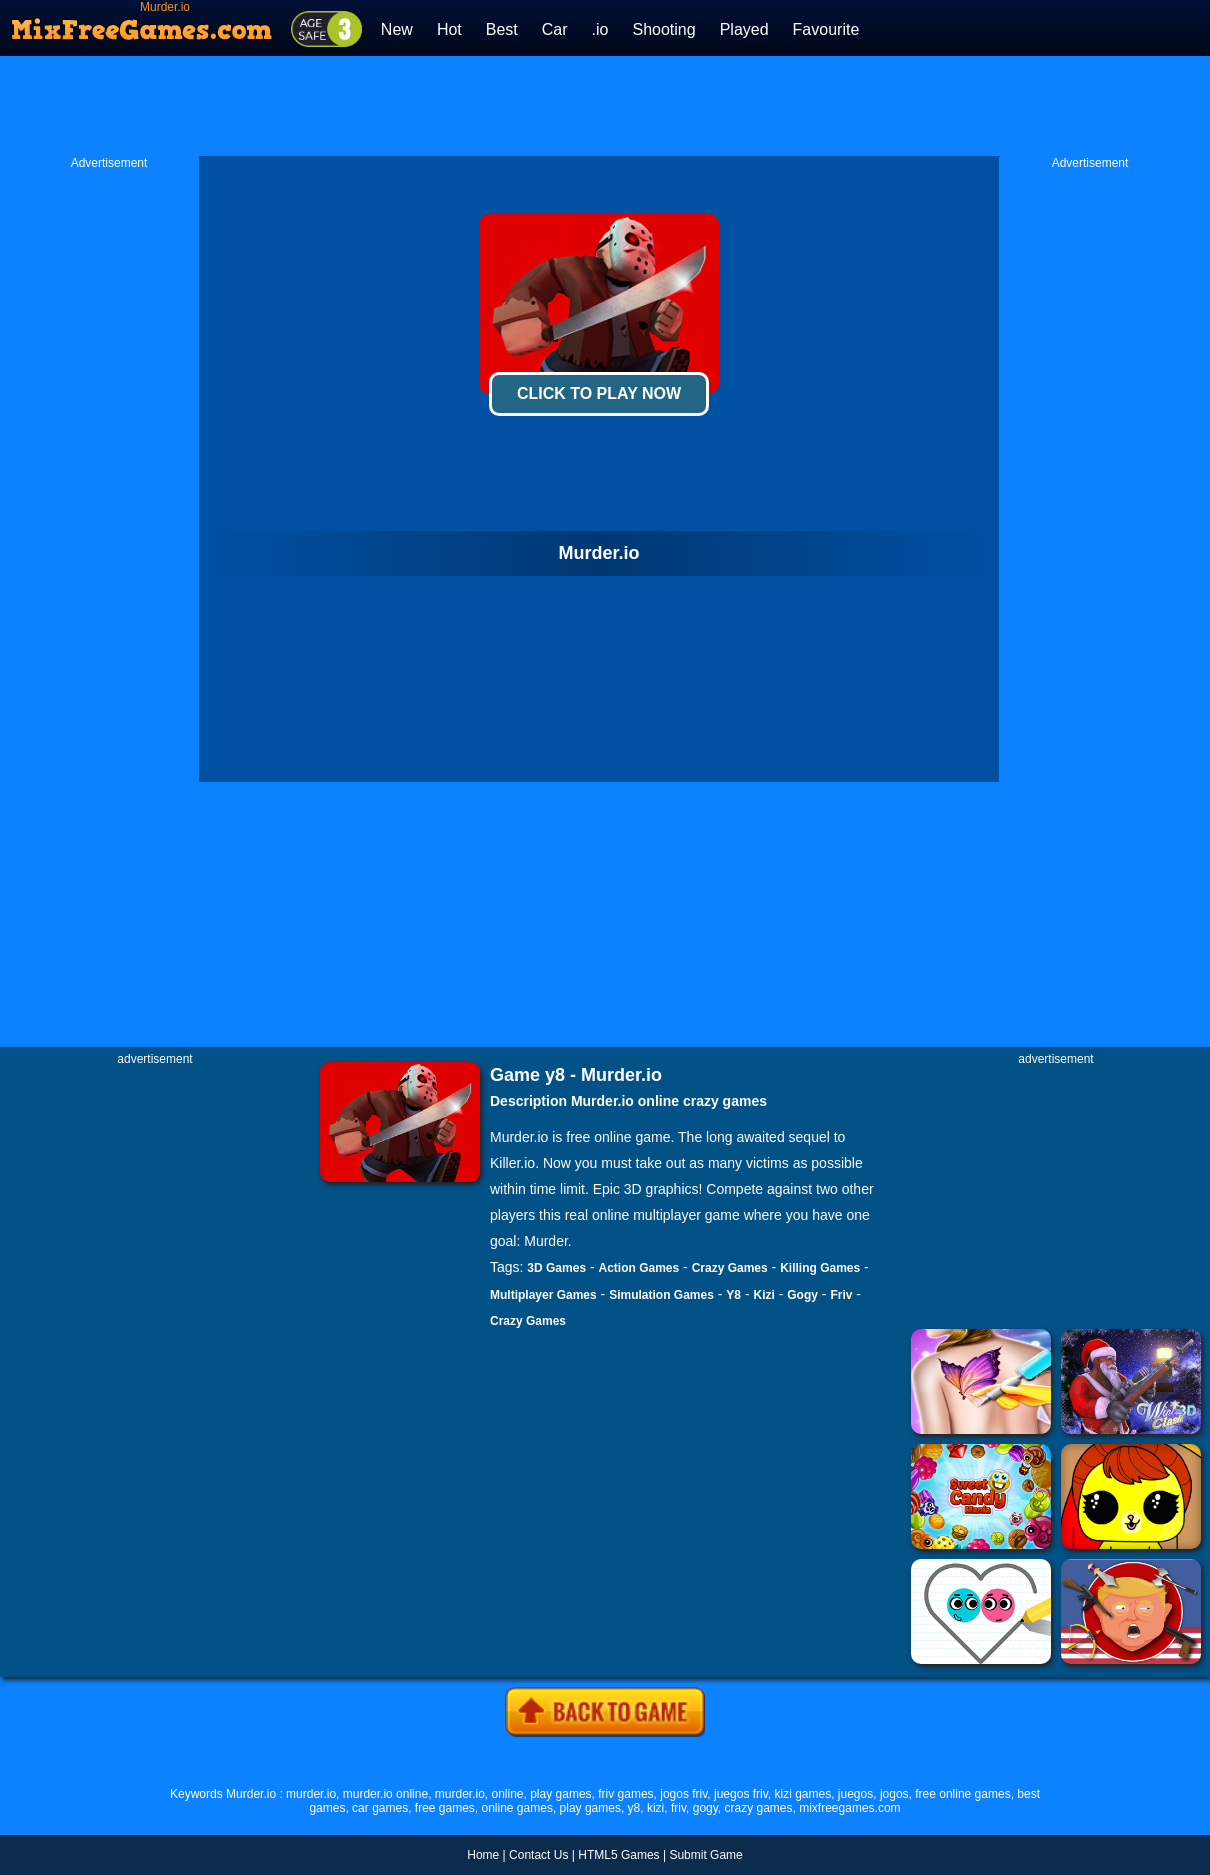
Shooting (663, 29)
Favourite (826, 29)
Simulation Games (661, 1295)
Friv (841, 1295)
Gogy (802, 1295)
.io (600, 29)
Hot (449, 29)
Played (744, 29)
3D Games (556, 1268)
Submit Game (705, 1855)
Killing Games (820, 1268)
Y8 (733, 1295)
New (397, 29)
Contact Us (538, 1855)
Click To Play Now (599, 393)
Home (483, 1855)
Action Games (639, 1268)
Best (502, 29)
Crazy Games (730, 1268)
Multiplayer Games (543, 1295)
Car (555, 29)
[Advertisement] (605, 106)
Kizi (763, 1295)
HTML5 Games (618, 1855)
